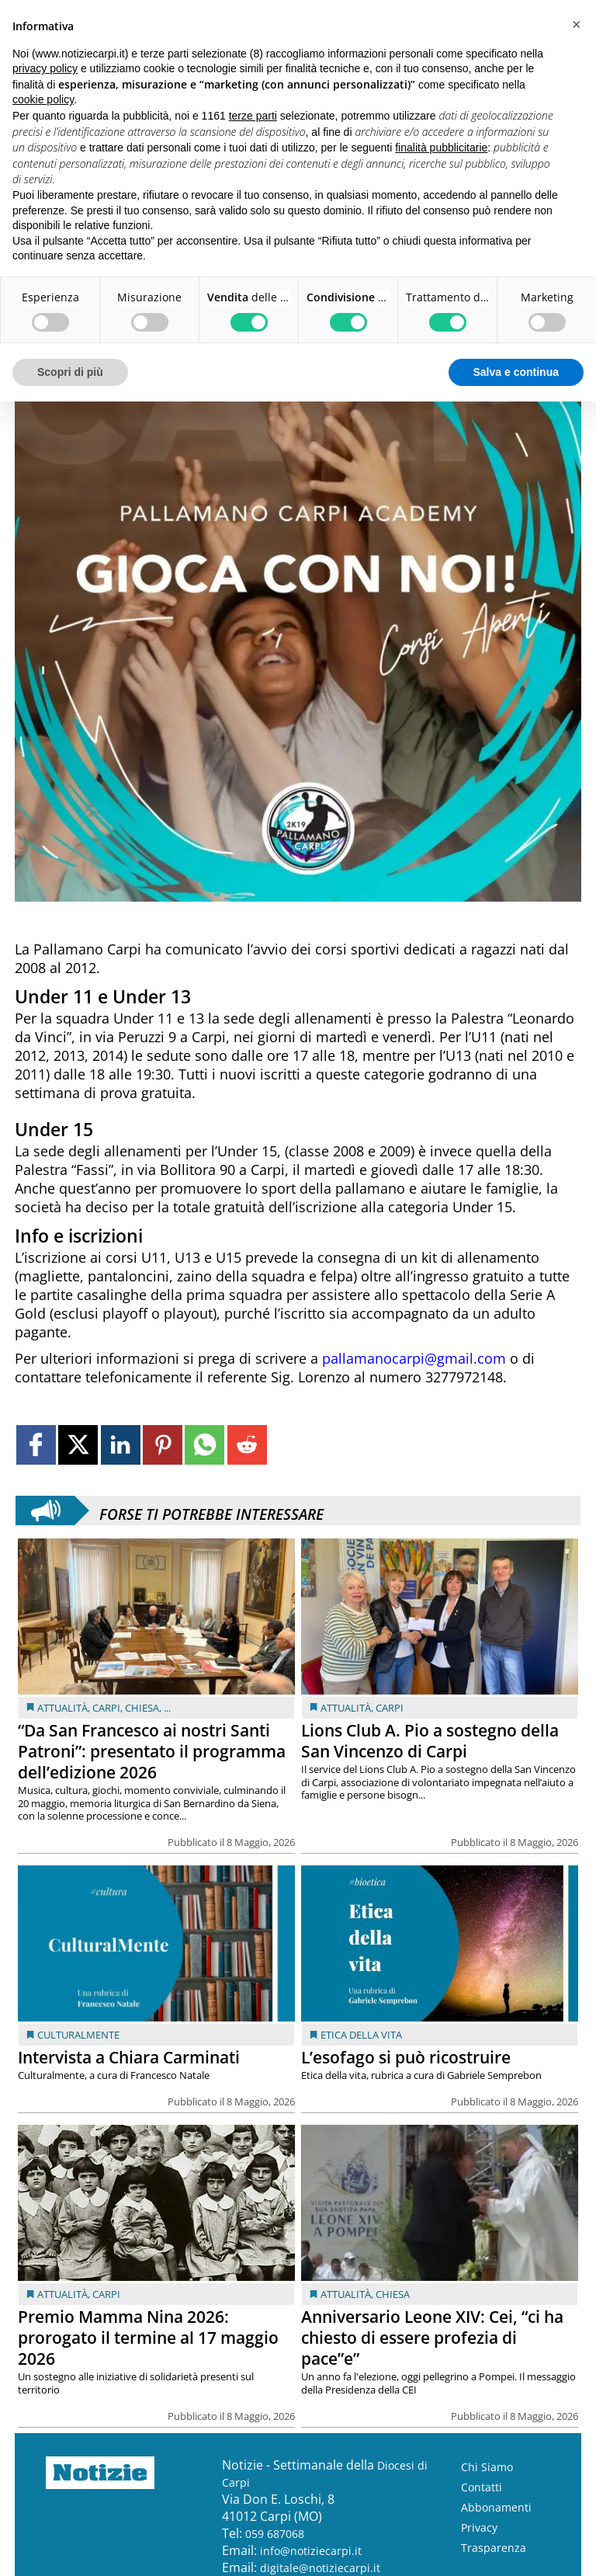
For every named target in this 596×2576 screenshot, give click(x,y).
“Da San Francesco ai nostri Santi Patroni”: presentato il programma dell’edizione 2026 (152, 1751)
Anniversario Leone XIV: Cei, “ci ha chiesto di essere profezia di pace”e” (432, 2337)
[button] (575, 24)
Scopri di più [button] (70, 372)
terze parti (253, 116)
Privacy (479, 2527)
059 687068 (274, 2533)
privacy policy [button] (45, 68)
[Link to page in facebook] (36, 1445)
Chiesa (142, 1708)
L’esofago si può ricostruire (406, 2057)
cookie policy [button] (43, 99)
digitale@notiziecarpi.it (320, 2567)
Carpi (106, 1708)
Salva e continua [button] (516, 372)
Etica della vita (361, 2035)
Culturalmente (78, 2035)
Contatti (481, 2487)
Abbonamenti (496, 2507)
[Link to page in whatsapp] (204, 1445)
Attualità (62, 1708)
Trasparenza (493, 2547)
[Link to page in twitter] (78, 1445)
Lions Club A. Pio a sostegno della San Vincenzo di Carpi (430, 1740)
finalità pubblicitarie (441, 147)
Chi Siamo (487, 2467)
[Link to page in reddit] (247, 1445)
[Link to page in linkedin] (120, 1445)
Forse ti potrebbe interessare (211, 1510)
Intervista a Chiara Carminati (129, 2057)
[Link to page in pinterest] (162, 1445)
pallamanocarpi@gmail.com (414, 1358)
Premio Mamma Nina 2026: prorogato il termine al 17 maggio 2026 (148, 2337)
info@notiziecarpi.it (311, 2550)
